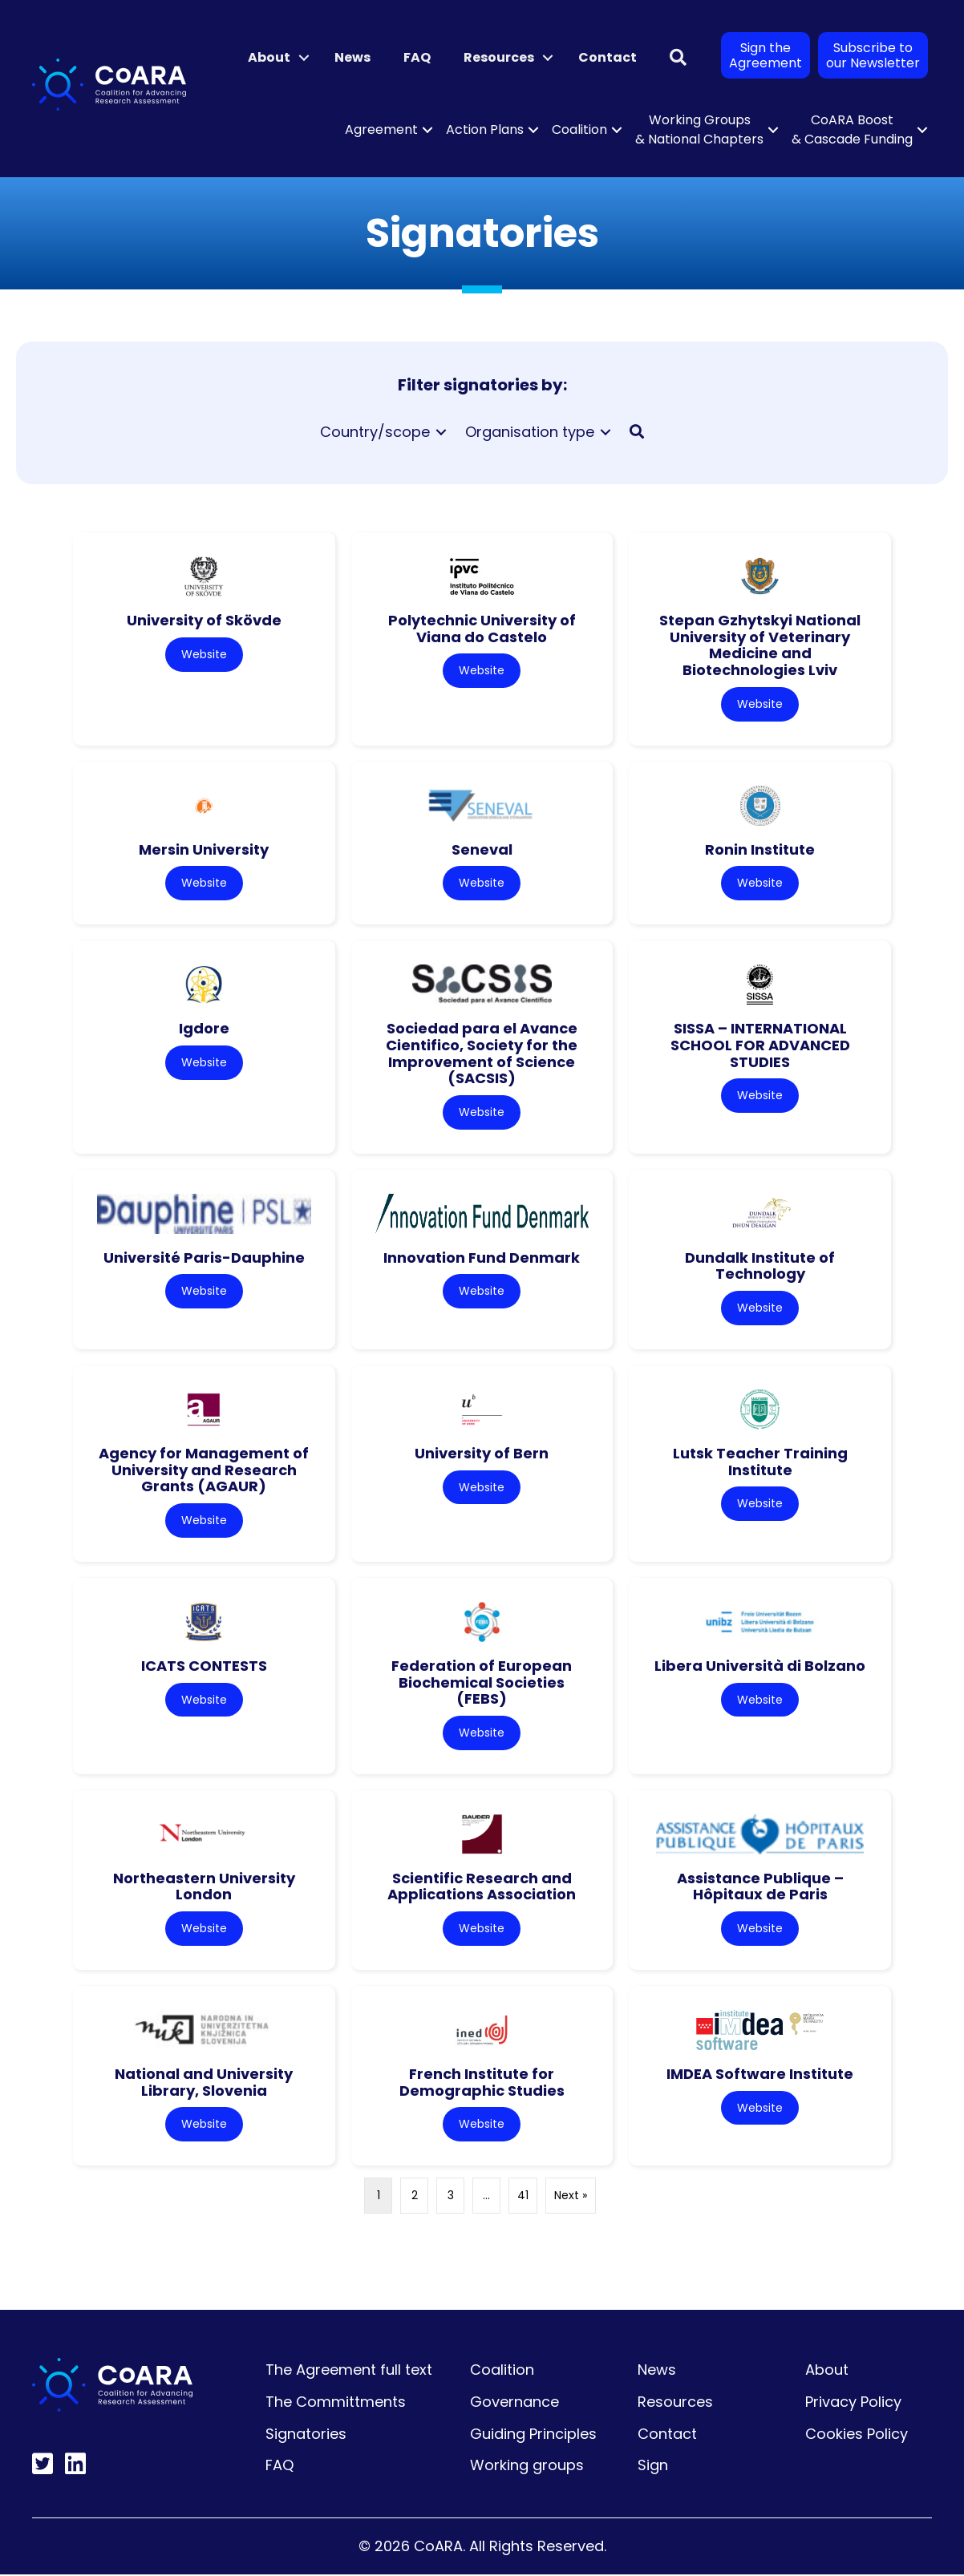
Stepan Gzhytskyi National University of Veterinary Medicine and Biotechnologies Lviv (760, 645)
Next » (570, 2197)
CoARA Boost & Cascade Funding (852, 129)
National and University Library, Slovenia (204, 2083)
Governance (514, 2403)
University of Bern (482, 1454)
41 (523, 2197)
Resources (499, 57)
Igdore (204, 1029)
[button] (304, 57)
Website (204, 654)
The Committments (335, 2403)
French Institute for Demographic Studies (482, 2083)
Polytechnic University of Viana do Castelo (482, 628)
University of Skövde (204, 620)
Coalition (579, 129)
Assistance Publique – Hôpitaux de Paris (760, 1887)
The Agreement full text (348, 2371)
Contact (607, 57)
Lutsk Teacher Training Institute (760, 1462)
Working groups (527, 2467)
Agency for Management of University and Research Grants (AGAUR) (204, 1470)
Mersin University (204, 849)
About (269, 57)
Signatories (305, 2435)
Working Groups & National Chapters (699, 129)
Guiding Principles (533, 2435)
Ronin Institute (760, 849)
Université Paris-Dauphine (204, 1258)
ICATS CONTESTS (204, 1666)
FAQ (417, 57)
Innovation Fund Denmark (481, 1258)
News (352, 57)
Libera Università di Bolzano (759, 1666)
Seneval (482, 849)
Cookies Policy (856, 2435)
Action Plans (485, 129)
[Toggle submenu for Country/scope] (441, 432)
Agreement (381, 129)
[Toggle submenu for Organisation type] (605, 432)
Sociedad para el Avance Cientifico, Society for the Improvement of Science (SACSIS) (481, 1054)
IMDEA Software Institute (759, 2075)
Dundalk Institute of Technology (760, 1266)
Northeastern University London (204, 1887)
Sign (653, 2467)
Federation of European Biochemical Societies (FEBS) (481, 1682)
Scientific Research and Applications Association (481, 1887)
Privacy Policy (853, 2403)
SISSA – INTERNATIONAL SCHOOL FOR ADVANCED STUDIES (760, 1045)
